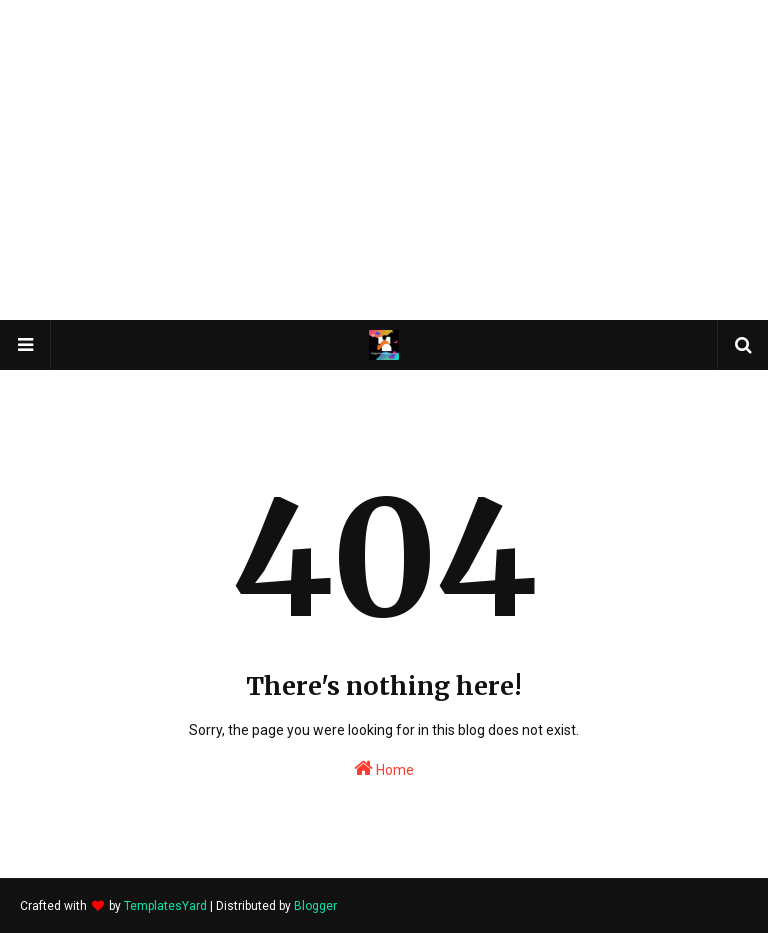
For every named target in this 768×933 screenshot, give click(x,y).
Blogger (315, 906)
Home (384, 768)
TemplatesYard (165, 906)
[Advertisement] (384, 160)
